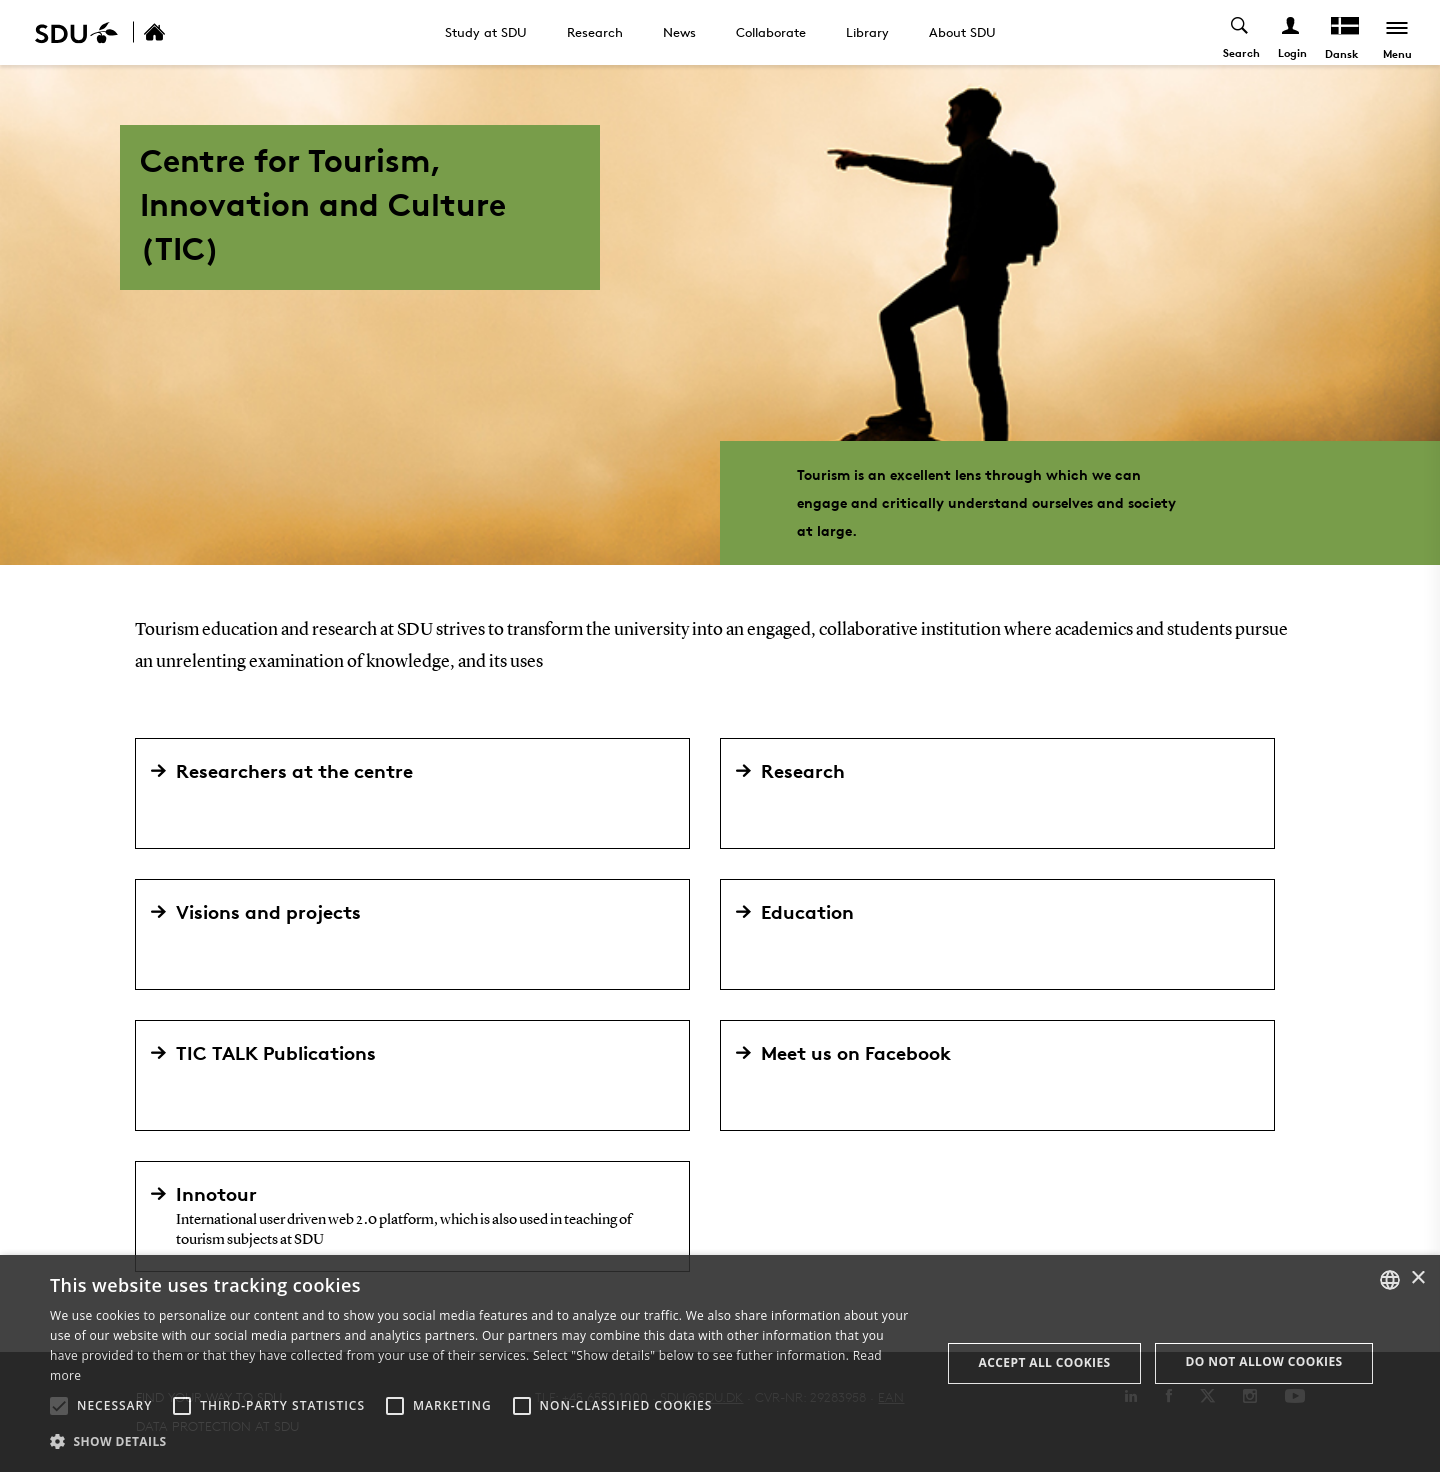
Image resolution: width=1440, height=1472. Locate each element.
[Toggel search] (1240, 32)
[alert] (720, 1363)
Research (595, 32)
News (679, 32)
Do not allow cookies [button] (1264, 1361)
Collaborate (771, 32)
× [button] (1417, 1278)
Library (867, 32)
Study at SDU (486, 32)
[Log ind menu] (1291, 32)
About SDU (962, 32)
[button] (59, 1406)
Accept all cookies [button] (1045, 1362)
